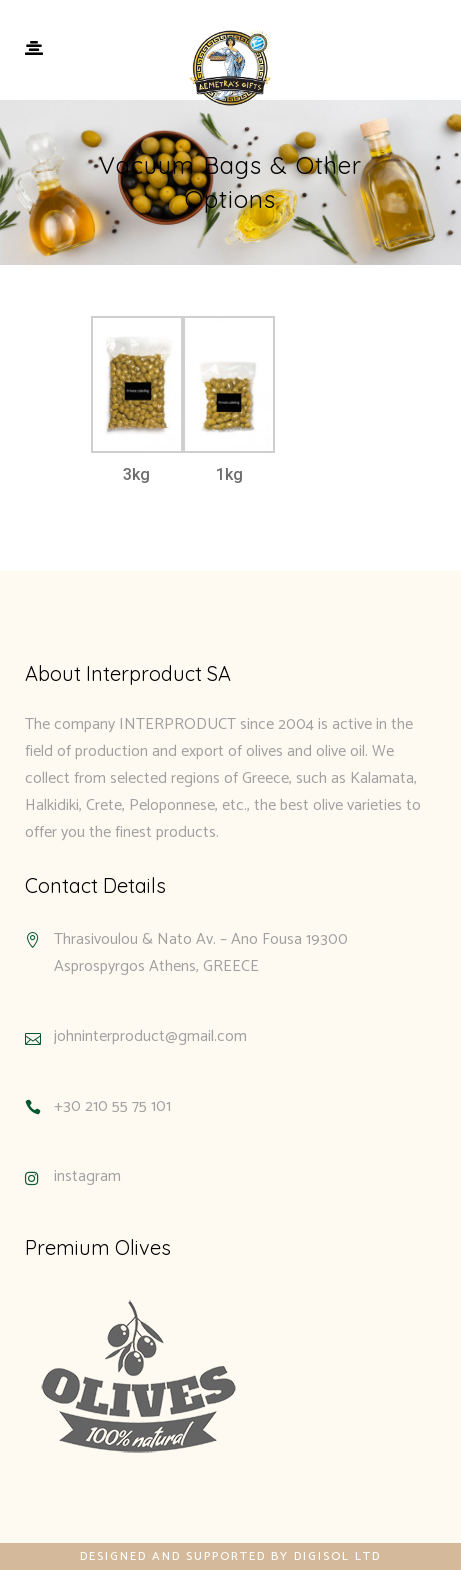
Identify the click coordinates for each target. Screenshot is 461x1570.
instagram (87, 1176)
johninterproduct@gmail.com (150, 1036)
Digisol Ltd (337, 1556)
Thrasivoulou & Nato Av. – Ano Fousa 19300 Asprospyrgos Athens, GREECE (201, 953)
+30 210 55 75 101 (112, 1106)
